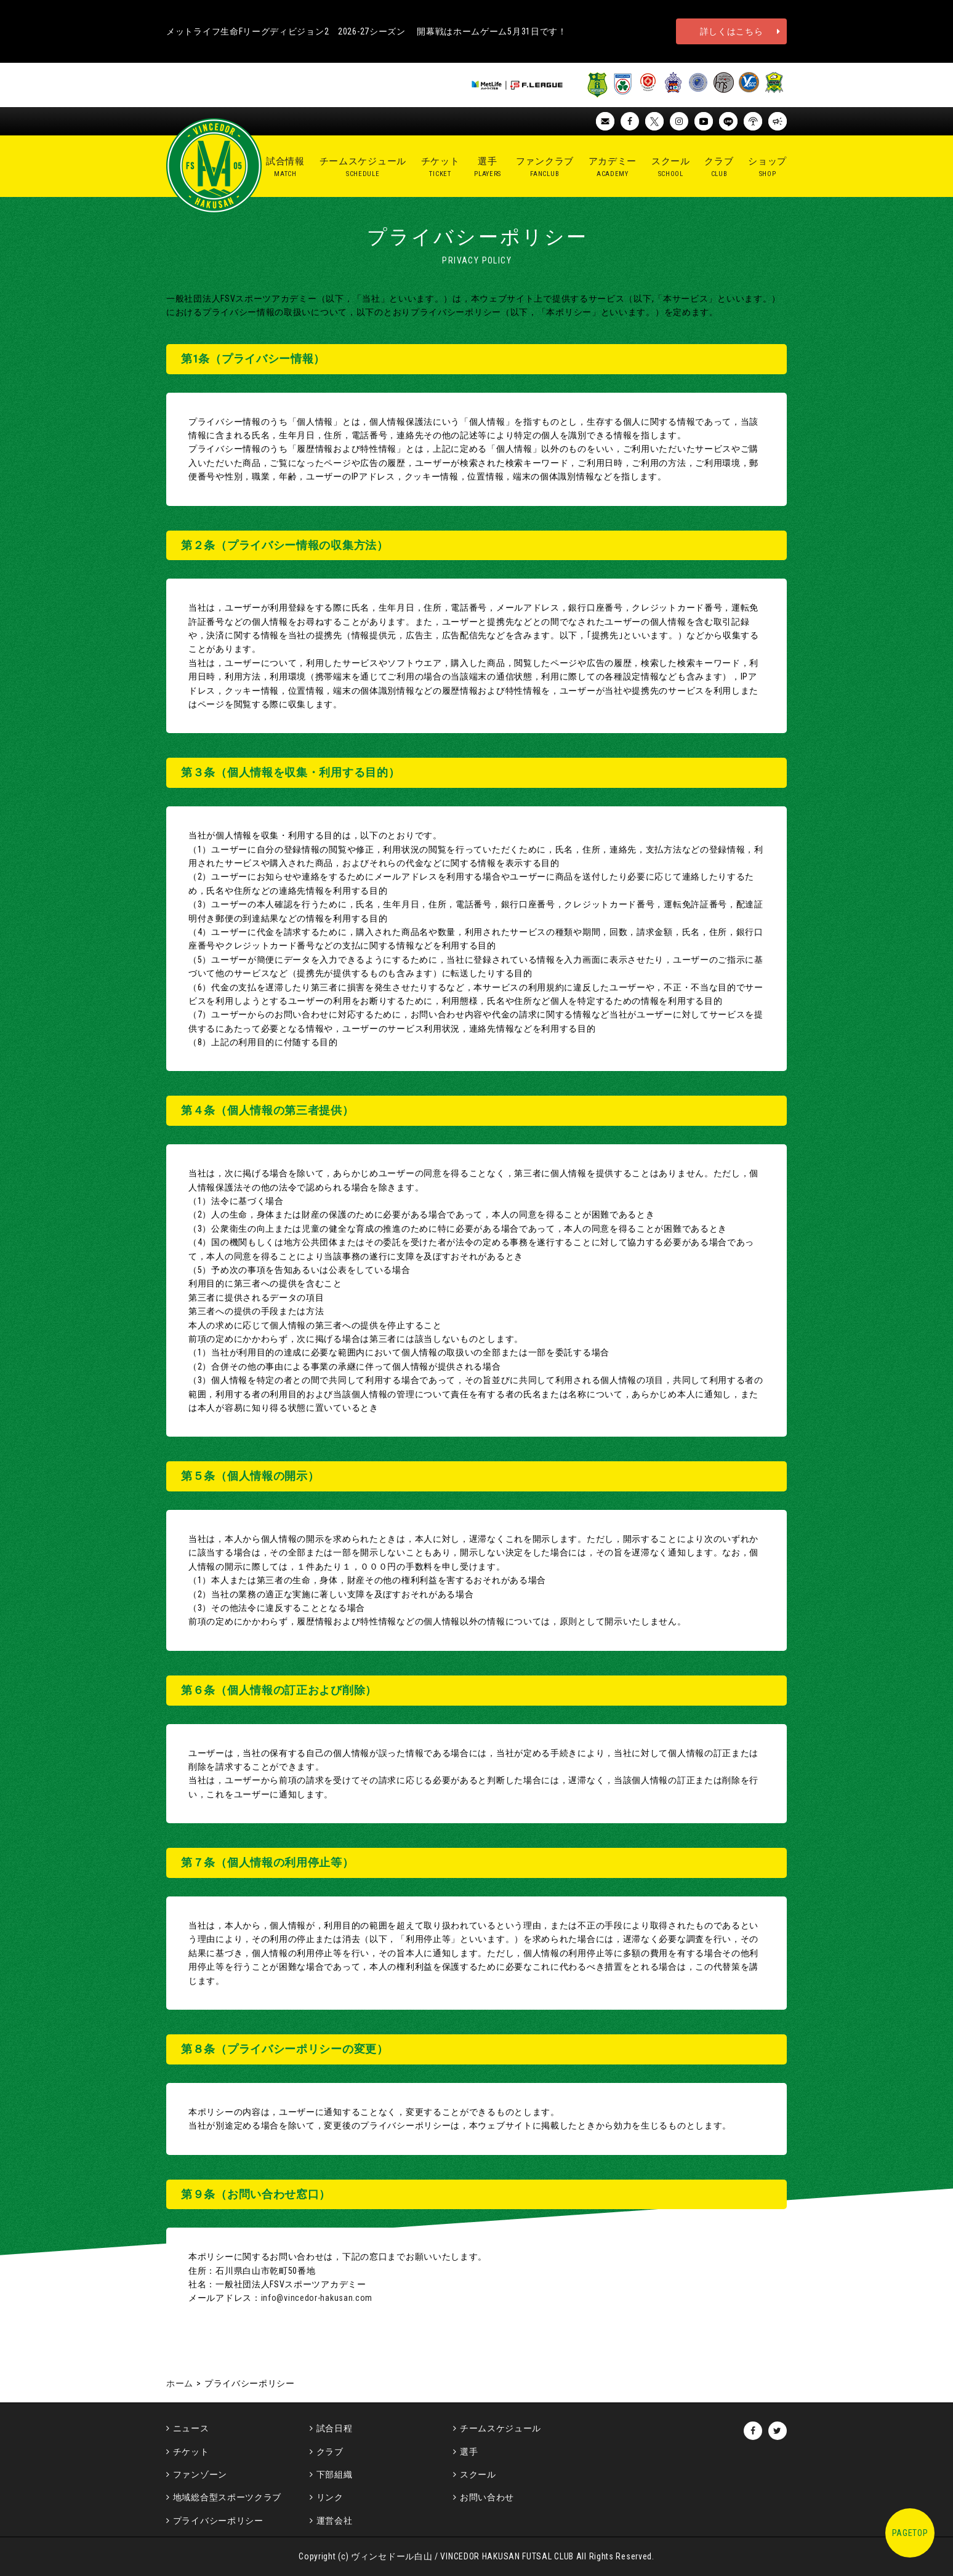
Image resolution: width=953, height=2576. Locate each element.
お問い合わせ (487, 2497)
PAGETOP (910, 2533)
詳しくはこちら (731, 31)
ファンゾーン (200, 2474)
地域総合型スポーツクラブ (227, 2497)
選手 (469, 2452)
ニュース (191, 2428)
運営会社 (334, 2521)
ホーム (179, 2383)
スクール (478, 2474)
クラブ (330, 2452)
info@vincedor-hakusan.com (317, 2298)
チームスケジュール (500, 2428)
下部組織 (334, 2474)
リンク (330, 2497)
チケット (191, 2452)
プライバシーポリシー (218, 2521)
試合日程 (334, 2428)
